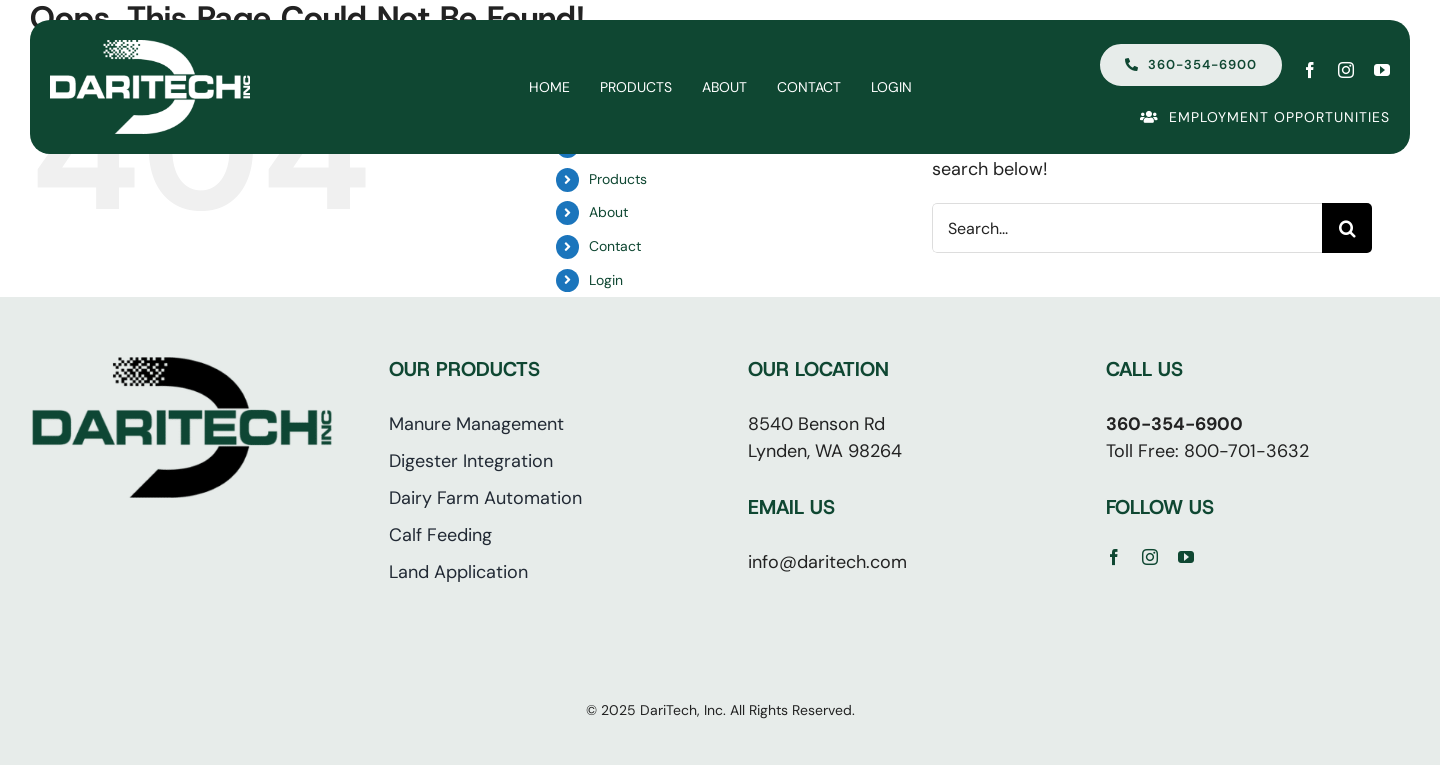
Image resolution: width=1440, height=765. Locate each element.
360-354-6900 (1174, 424)
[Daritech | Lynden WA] (150, 49)
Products (618, 179)
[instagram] (1346, 70)
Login (606, 280)
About (608, 212)
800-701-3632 (1246, 451)
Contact (615, 246)
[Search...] (1127, 228)
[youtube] (1382, 70)
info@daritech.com (827, 562)
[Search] (1347, 228)
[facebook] (1310, 70)
